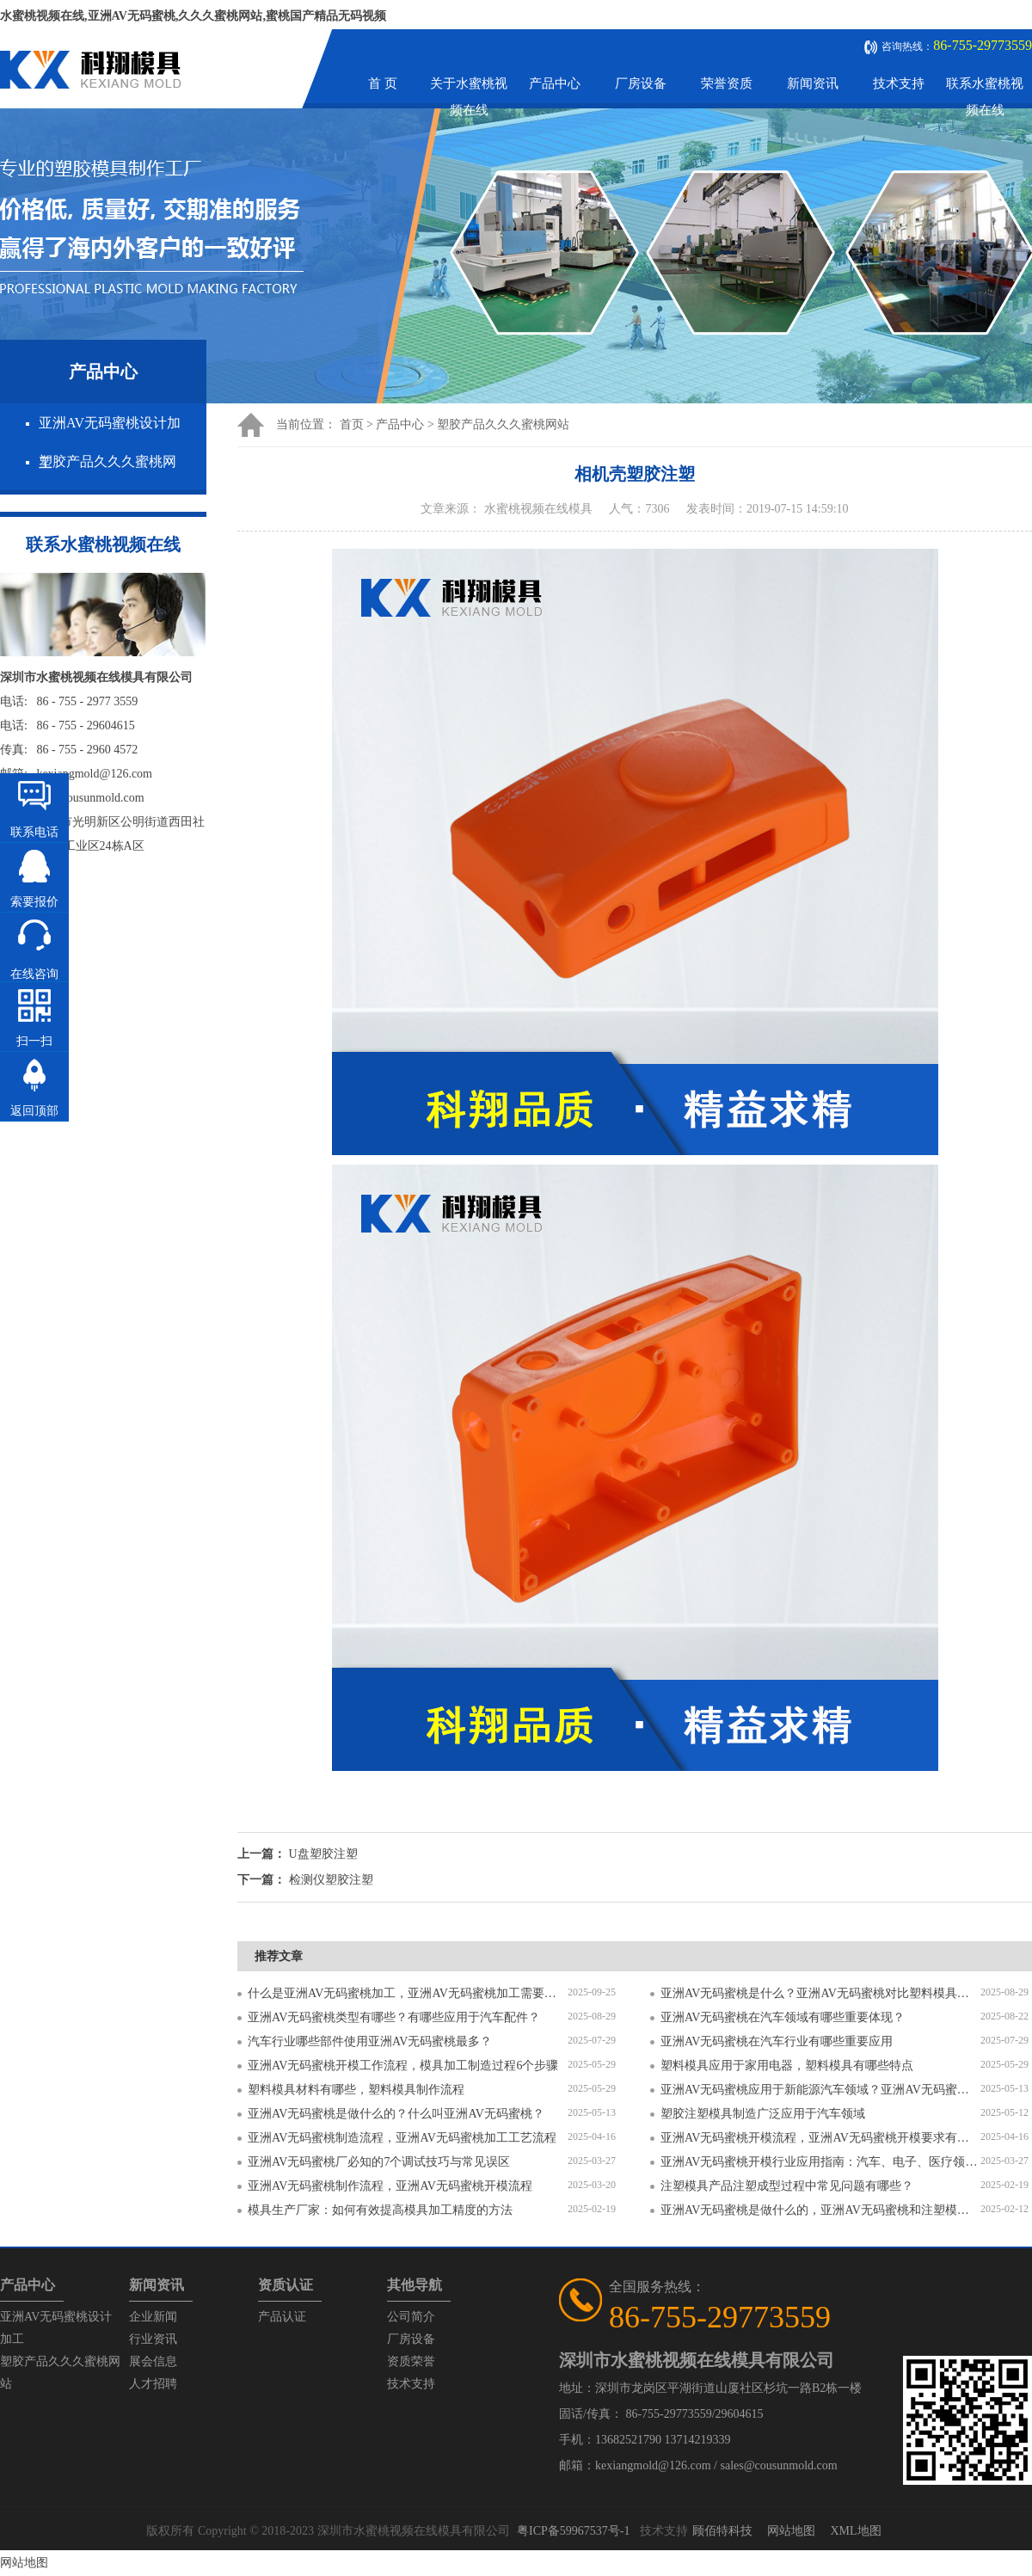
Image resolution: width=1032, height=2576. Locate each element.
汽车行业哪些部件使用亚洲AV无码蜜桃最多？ (370, 2041)
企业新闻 (153, 2316)
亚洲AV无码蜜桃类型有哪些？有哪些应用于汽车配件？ (394, 2017)
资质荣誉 (411, 2361)
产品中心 (554, 83)
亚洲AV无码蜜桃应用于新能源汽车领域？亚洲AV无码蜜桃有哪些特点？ (820, 2089)
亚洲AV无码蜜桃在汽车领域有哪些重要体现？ (782, 2017)
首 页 (382, 83)
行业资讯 (153, 2339)
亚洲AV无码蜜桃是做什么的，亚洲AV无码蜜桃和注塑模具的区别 (820, 2210)
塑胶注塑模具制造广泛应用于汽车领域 (762, 2113)
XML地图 (855, 2530)
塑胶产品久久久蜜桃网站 (503, 424)
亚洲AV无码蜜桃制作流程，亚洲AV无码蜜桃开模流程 (390, 2185)
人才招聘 (153, 2383)
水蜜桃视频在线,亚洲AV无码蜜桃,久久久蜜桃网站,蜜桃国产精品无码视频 (193, 15)
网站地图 (791, 2530)
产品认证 (282, 2316)
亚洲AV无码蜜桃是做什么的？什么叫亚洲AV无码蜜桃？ (396, 2113)
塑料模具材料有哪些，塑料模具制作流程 (356, 2089)
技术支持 (898, 83)
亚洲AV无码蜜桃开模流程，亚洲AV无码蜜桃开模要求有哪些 (820, 2137)
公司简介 (411, 2316)
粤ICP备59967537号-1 (573, 2530)
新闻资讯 (812, 83)
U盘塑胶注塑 (323, 1853)
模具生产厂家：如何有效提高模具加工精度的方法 (380, 2210)
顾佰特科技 (722, 2530)
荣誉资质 (726, 83)
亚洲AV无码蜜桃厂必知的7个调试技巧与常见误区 (379, 2161)
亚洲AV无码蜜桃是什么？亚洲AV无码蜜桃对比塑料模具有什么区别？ (820, 1993)
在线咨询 (34, 974)
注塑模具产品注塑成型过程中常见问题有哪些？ (786, 2185)
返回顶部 (34, 1110)
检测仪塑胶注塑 (331, 1879)
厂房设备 (640, 83)
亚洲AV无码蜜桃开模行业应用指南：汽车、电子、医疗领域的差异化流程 (820, 2161)
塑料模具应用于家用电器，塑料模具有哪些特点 (786, 2065)
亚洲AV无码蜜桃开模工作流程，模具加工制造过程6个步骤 (403, 2065)
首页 (352, 424)
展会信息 (153, 2361)
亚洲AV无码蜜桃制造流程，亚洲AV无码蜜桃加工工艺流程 (402, 2137)
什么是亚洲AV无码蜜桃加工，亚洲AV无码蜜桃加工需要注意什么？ (408, 1993)
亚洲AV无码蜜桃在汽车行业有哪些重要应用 (776, 2041)
